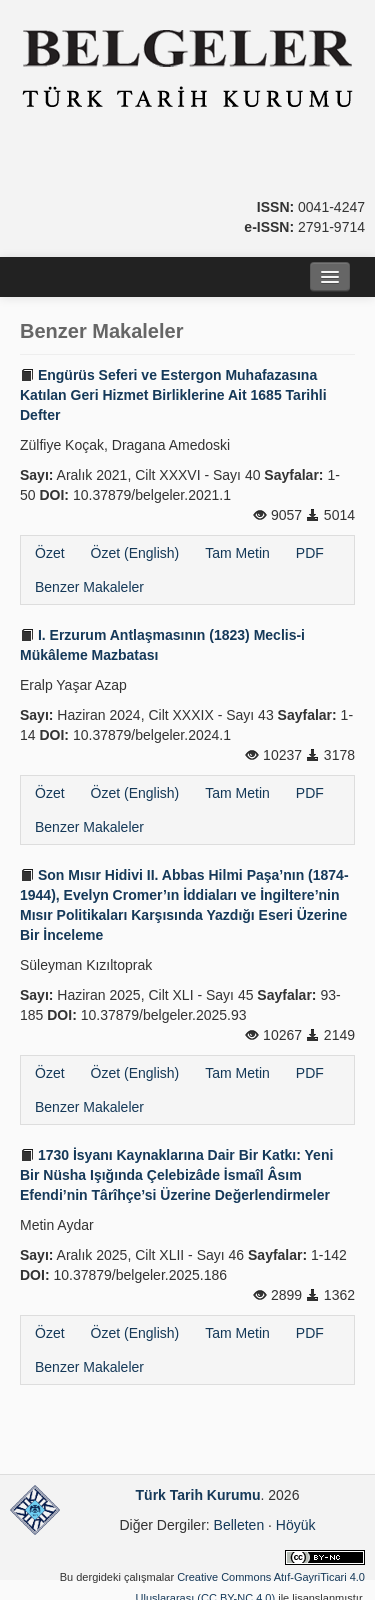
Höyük (296, 1525)
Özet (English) (135, 553)
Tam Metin (237, 553)
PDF (310, 553)
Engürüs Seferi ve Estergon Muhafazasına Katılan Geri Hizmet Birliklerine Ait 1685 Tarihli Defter (173, 395)
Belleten (239, 1525)
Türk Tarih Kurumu (198, 1495)
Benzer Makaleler (89, 587)
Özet (50, 553)
